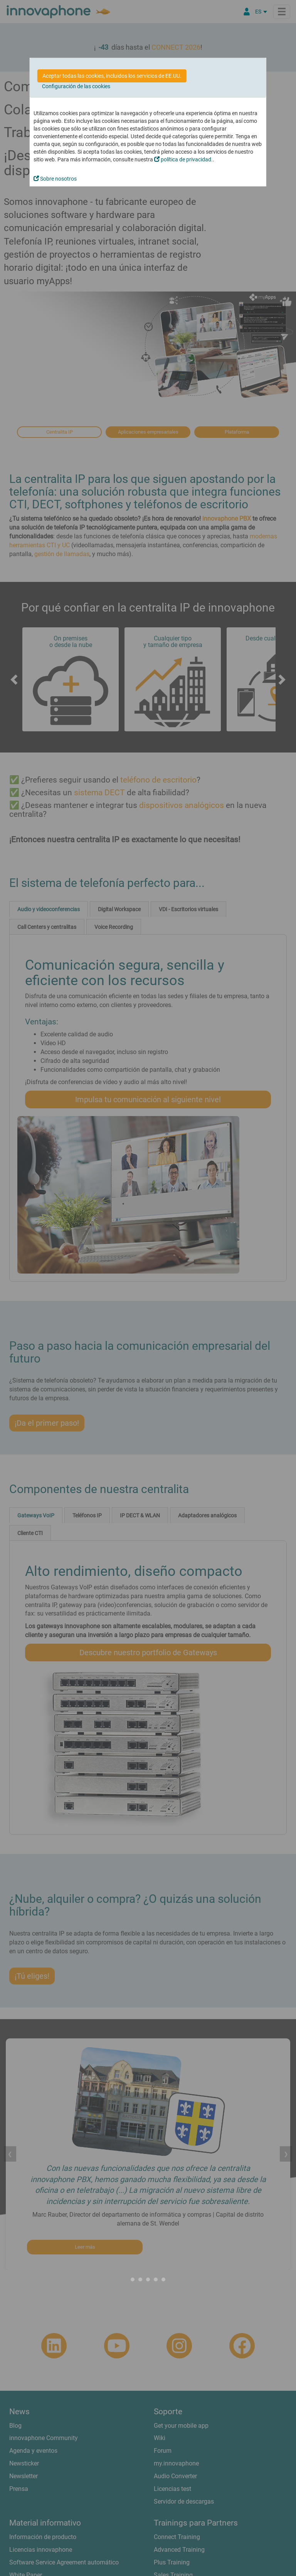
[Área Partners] (246, 11)
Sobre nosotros (55, 179)
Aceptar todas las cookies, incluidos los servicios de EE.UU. (112, 76)
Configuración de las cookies (76, 86)
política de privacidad (182, 159)
